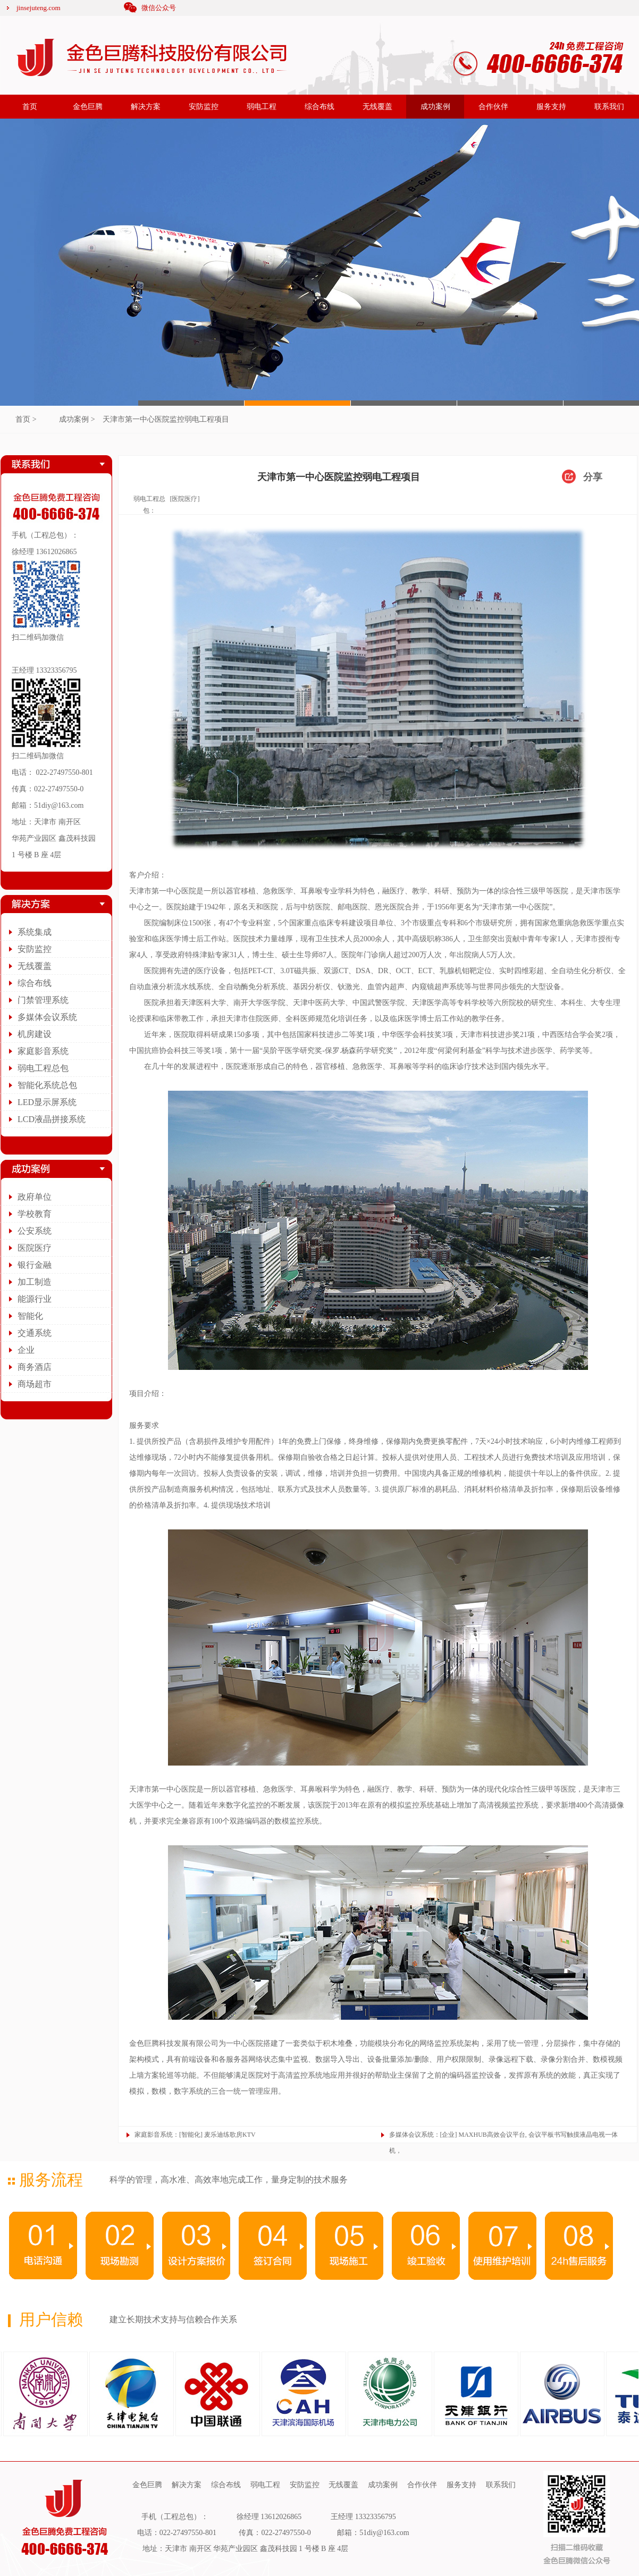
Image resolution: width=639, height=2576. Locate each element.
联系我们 (609, 107)
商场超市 (35, 1384)
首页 (29, 107)
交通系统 (35, 1332)
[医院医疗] (184, 499)
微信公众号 (158, 8)
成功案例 (435, 107)
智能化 (30, 1315)
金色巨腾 (88, 107)
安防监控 (203, 107)
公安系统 (35, 1230)
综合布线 (319, 107)
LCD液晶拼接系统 (52, 1119)
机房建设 (35, 1034)
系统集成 (35, 931)
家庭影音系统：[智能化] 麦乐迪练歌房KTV (195, 2134)
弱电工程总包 (43, 1068)
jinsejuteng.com (38, 8)
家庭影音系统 (43, 1051)
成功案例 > (77, 419)
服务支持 (551, 107)
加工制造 (35, 1281)
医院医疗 (35, 1247)
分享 (592, 477)
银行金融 (35, 1264)
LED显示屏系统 (47, 1102)
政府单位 (35, 1196)
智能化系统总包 (47, 1085)
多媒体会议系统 (47, 1017)
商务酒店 (35, 1366)
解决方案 (146, 107)
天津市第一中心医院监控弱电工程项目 (166, 419)
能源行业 (35, 1298)
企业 (26, 1349)
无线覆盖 (377, 107)
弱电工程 (261, 107)
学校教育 (35, 1213)
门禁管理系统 (43, 1000)
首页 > (25, 419)
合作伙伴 (493, 107)
